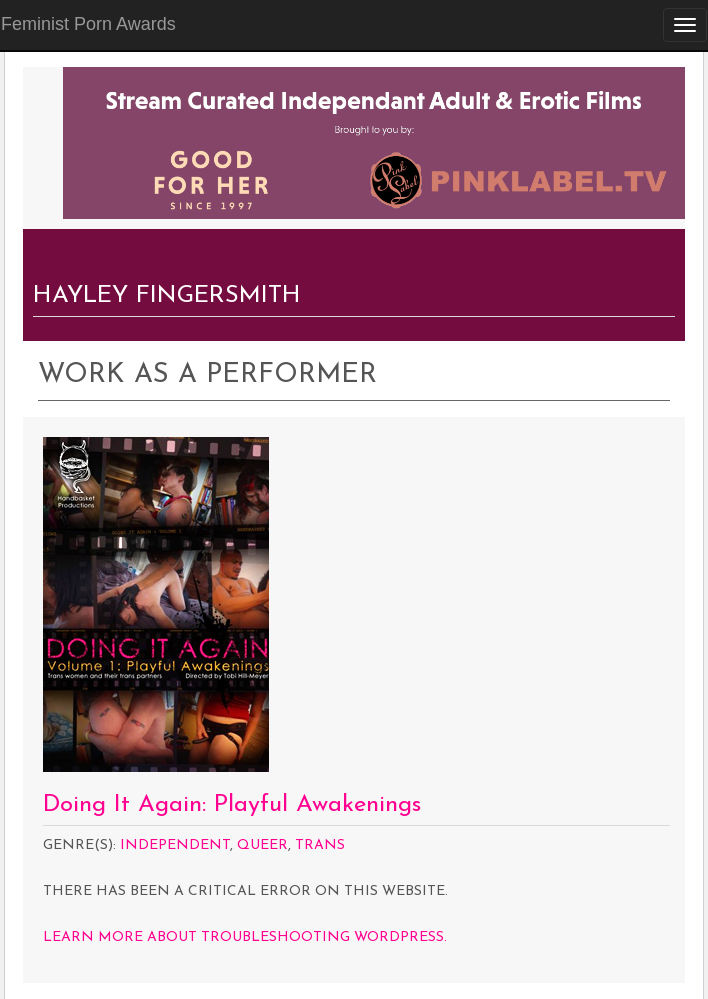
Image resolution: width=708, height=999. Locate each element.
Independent (175, 845)
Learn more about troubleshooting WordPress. (245, 937)
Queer (262, 845)
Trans (320, 845)
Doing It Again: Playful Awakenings (232, 805)
